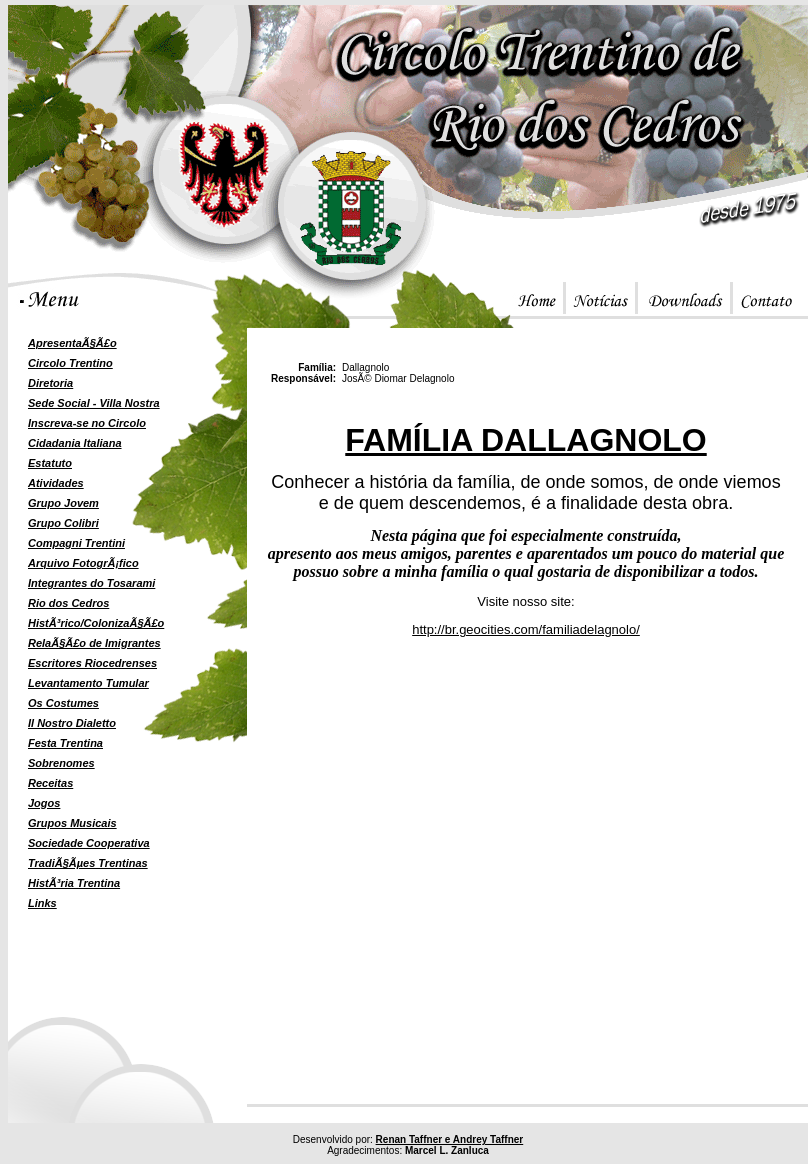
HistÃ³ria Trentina (74, 883)
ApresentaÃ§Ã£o (72, 343)
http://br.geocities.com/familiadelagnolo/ (526, 629)
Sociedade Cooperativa (89, 843)
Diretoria (50, 383)
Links (42, 903)
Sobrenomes (61, 763)
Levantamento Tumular (88, 683)
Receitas (50, 783)
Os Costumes (63, 703)
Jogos (44, 803)
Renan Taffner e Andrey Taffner (450, 1139)
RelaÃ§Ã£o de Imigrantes (94, 643)
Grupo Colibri (63, 523)
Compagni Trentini (76, 543)
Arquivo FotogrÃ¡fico (83, 563)
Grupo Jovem (63, 503)
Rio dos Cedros (68, 603)
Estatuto (50, 463)
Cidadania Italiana (75, 443)
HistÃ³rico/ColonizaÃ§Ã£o (96, 623)
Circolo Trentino (70, 363)
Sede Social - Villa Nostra (94, 403)
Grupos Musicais (72, 823)
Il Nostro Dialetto (72, 723)
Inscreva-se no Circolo (87, 423)
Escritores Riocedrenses (92, 663)
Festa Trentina (65, 743)
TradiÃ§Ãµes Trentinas (88, 863)
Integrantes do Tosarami (91, 583)
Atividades (56, 483)
